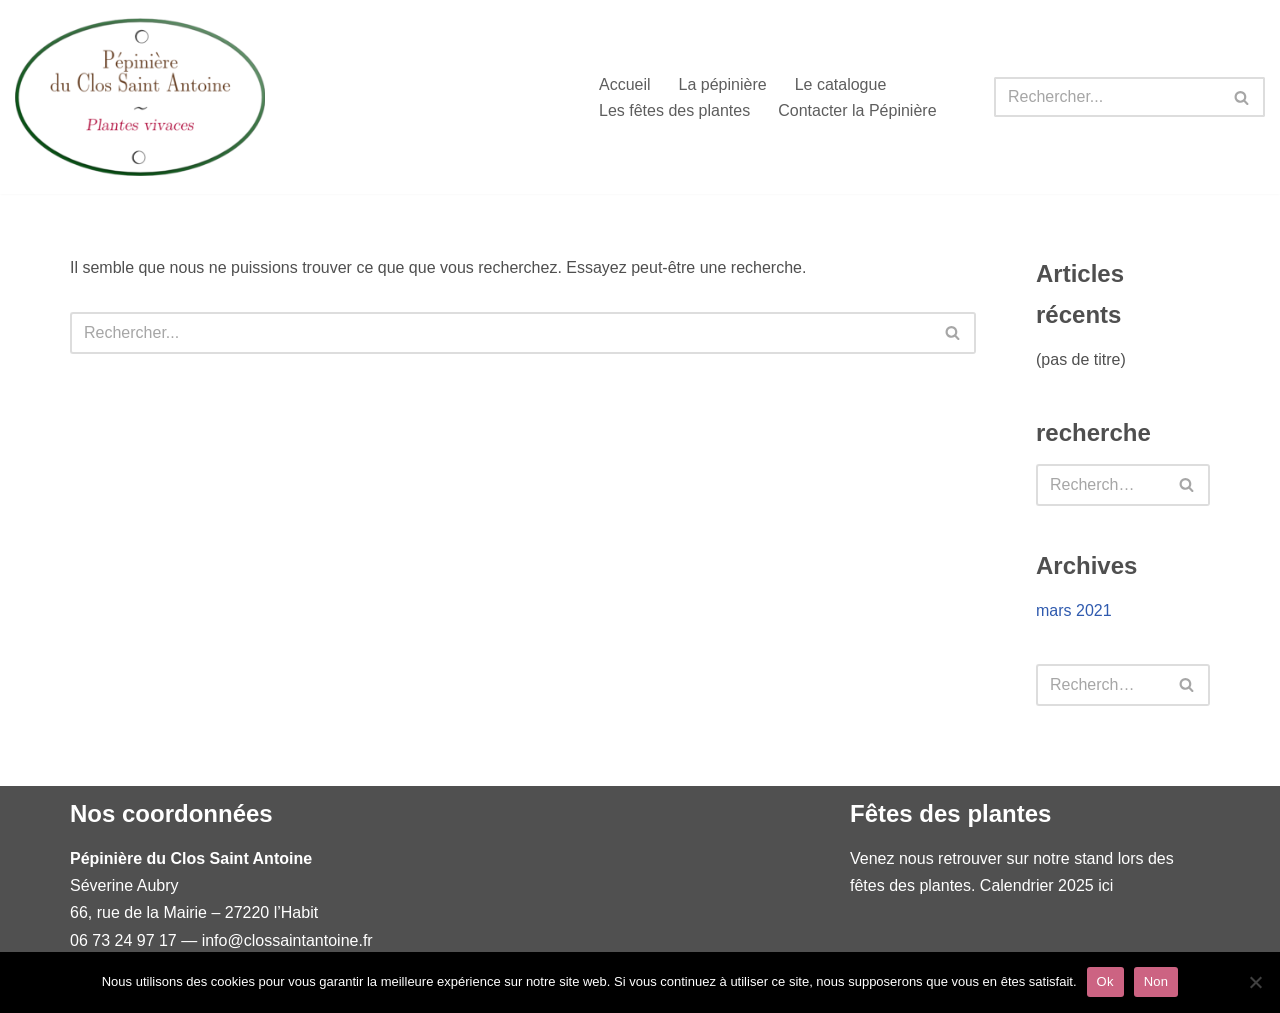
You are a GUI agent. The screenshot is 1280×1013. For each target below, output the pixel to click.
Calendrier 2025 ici (1046, 885)
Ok (1105, 981)
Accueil (625, 84)
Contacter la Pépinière (857, 110)
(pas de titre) (1081, 359)
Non (1156, 981)
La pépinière (723, 84)
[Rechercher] (1107, 97)
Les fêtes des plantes (674, 110)
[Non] (1255, 982)
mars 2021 (1074, 610)
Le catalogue (841, 84)
